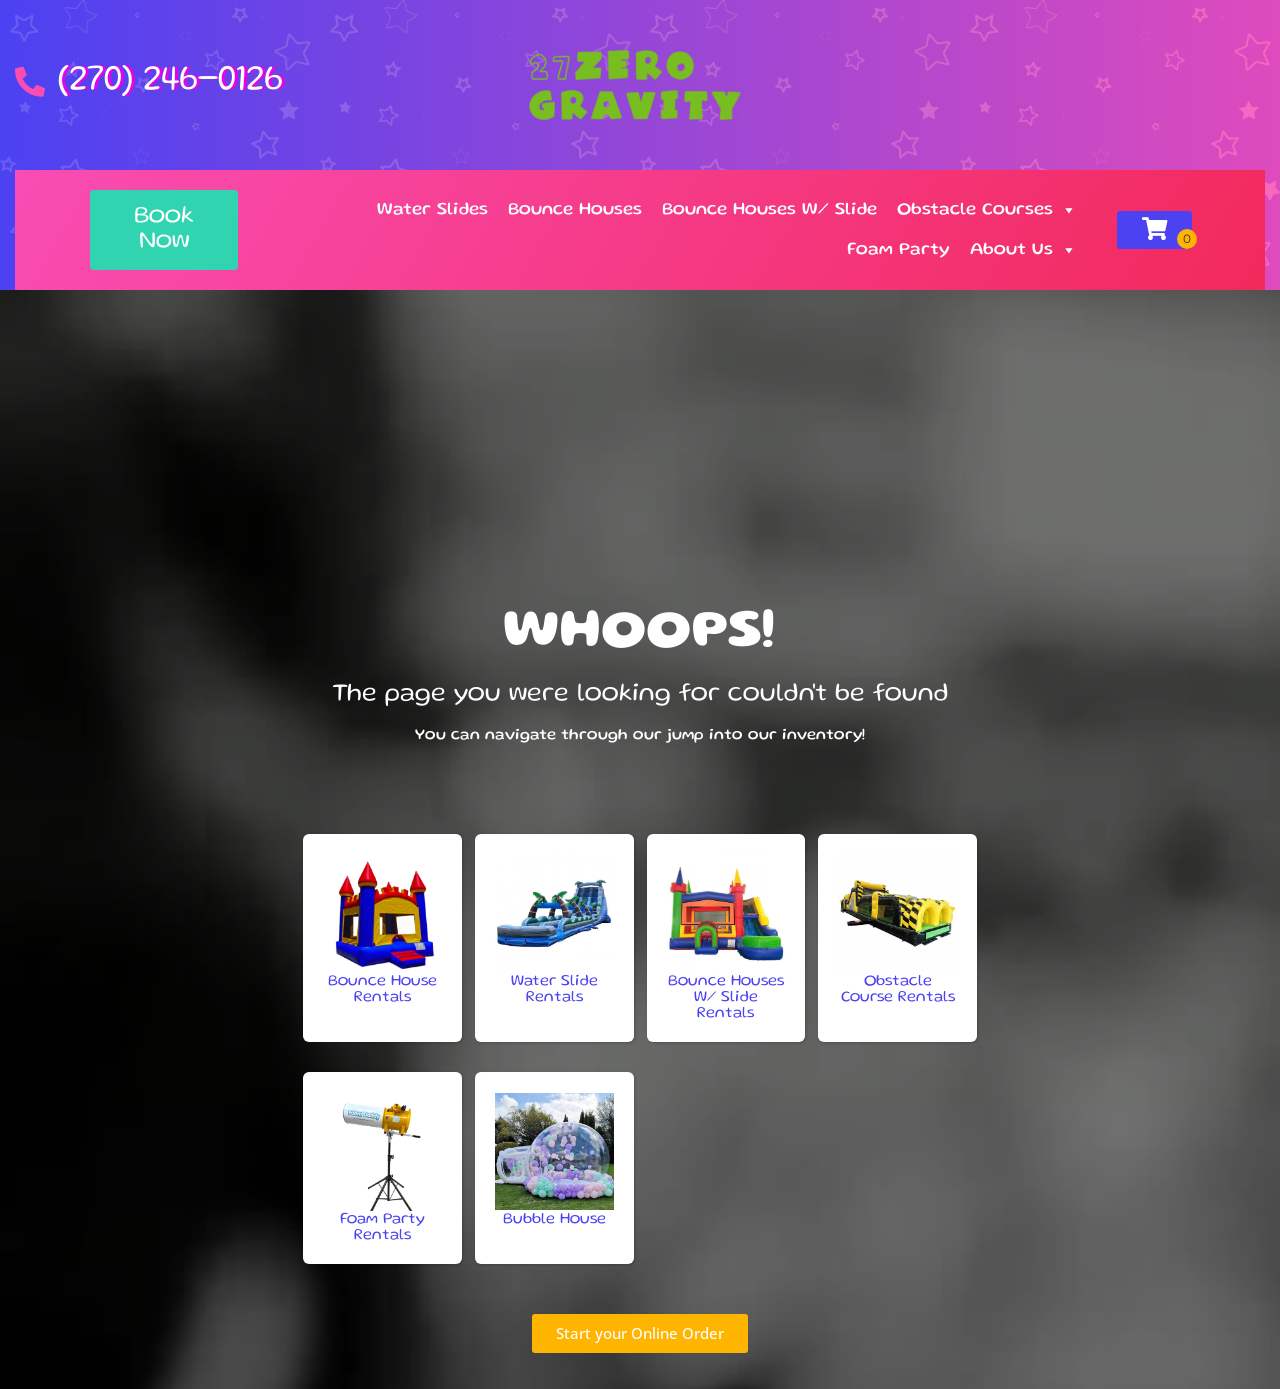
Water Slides (432, 210)
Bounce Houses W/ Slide (769, 210)
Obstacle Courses (987, 210)
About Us (1023, 250)
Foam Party (898, 250)
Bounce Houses (575, 210)
